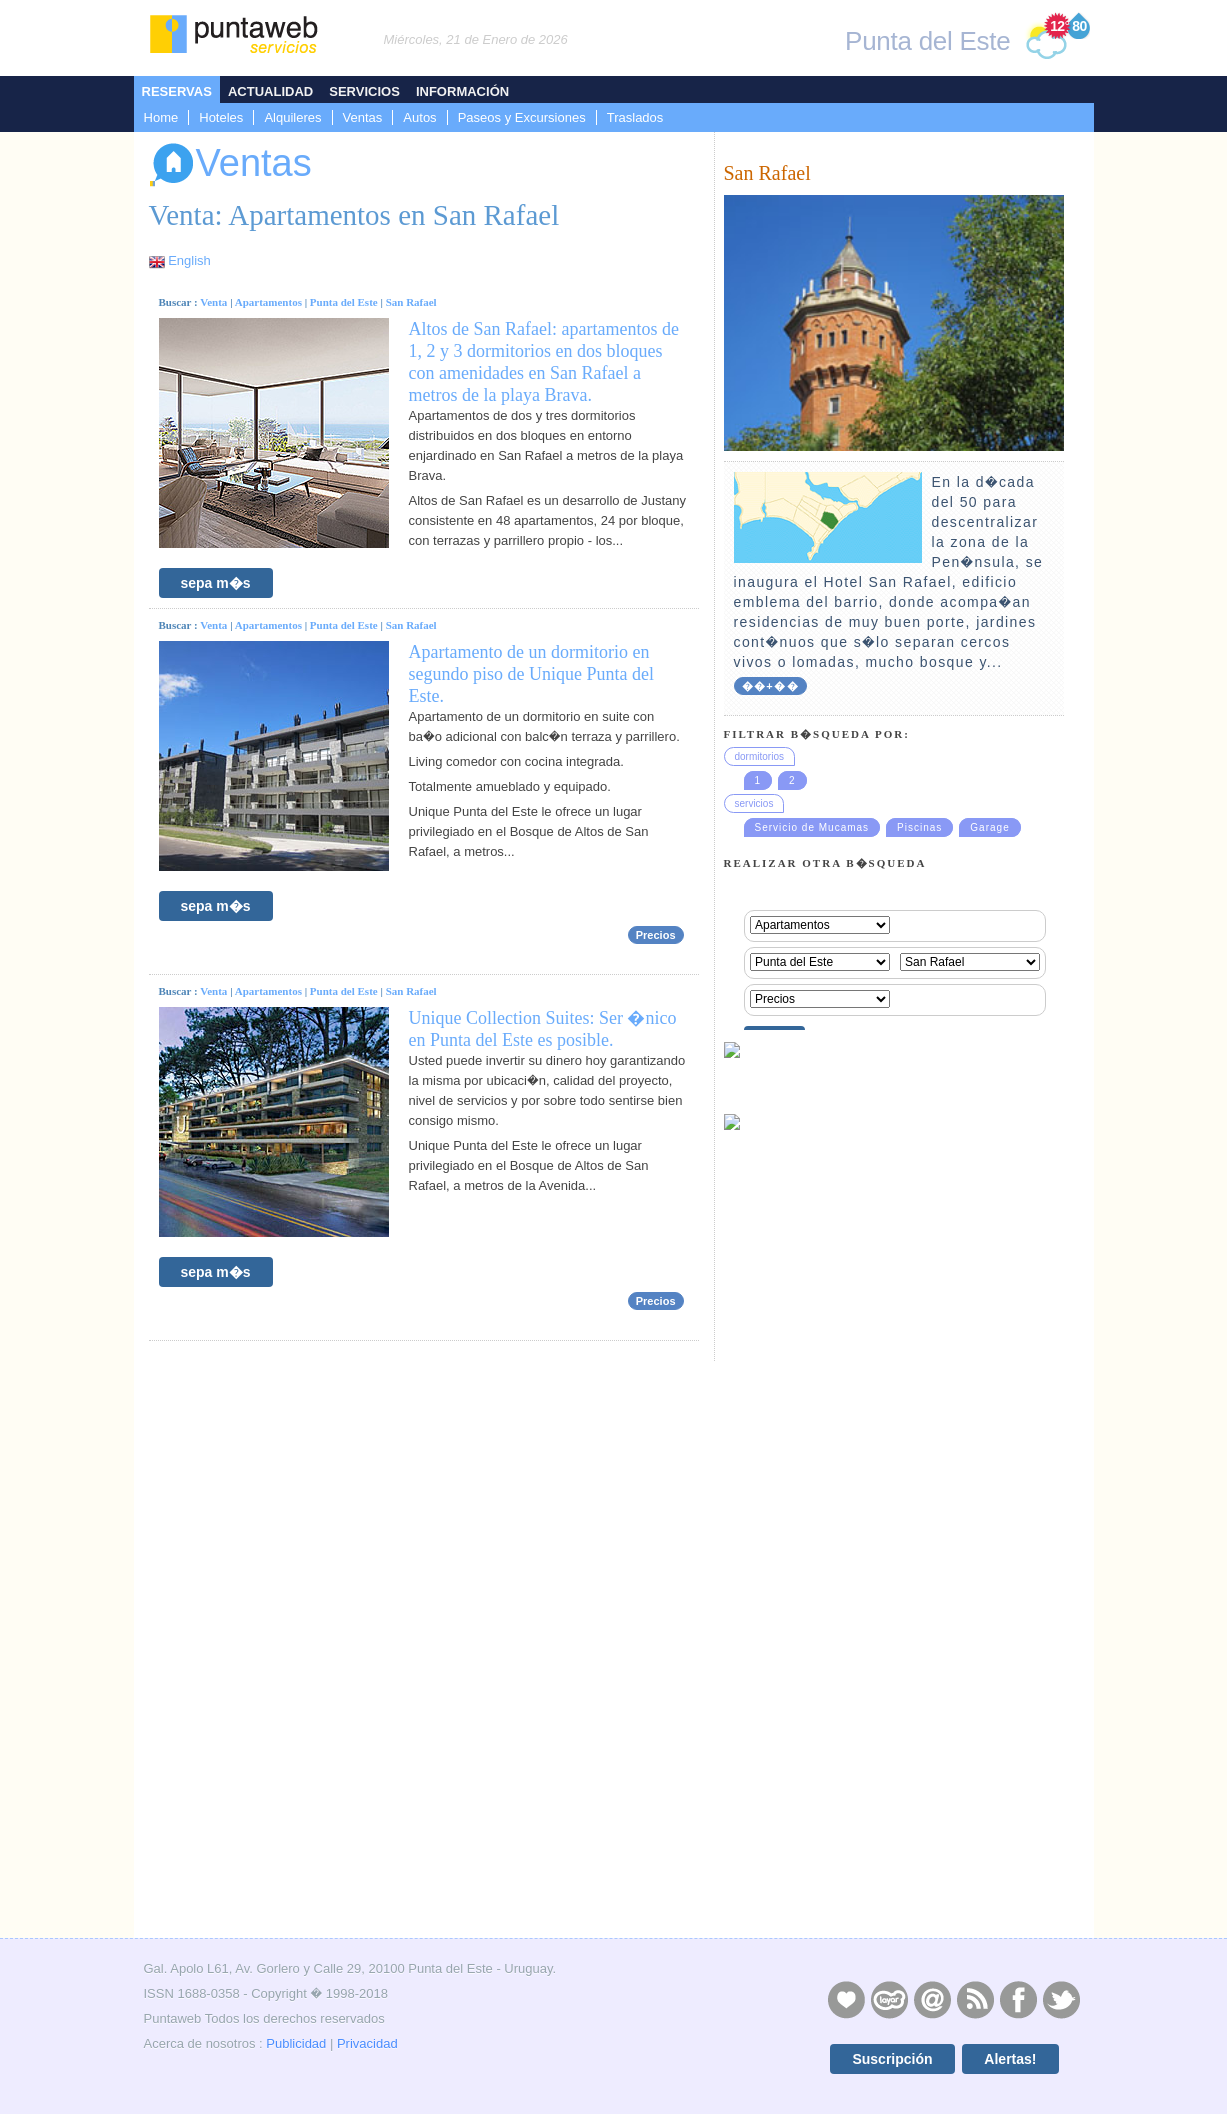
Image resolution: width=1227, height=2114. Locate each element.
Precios (656, 935)
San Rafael (411, 302)
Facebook (1018, 1999)
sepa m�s (216, 583)
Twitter (1061, 1999)
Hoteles (221, 117)
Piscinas (919, 827)
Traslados (635, 117)
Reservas (177, 91)
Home (161, 117)
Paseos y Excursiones (522, 117)
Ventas (363, 117)
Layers (889, 1999)
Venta (213, 302)
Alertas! (1010, 2059)
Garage (989, 827)
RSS (975, 1999)
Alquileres (292, 117)
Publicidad (296, 2043)
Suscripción (892, 2059)
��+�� (770, 686)
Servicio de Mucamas (812, 827)
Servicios (364, 91)
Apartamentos (268, 302)
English (189, 260)
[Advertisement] (894, 1791)
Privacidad (367, 2043)
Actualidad (270, 91)
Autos (419, 117)
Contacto (932, 1999)
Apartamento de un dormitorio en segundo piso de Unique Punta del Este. (531, 674)
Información (462, 91)
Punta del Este (344, 302)
